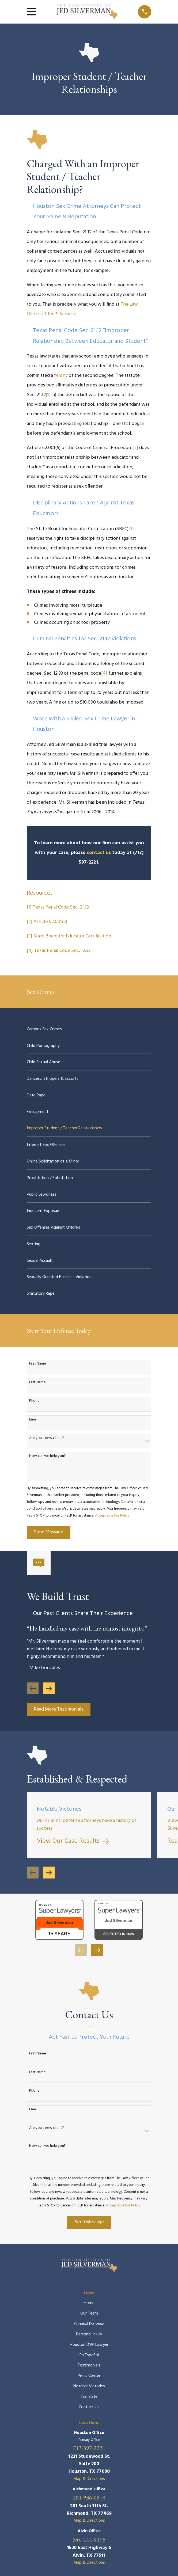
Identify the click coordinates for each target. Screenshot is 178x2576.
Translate (89, 2396)
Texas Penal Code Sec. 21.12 (61, 907)
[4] (104, 673)
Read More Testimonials (58, 1709)
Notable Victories (89, 2386)
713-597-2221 (89, 2448)
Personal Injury (89, 2334)
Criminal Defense (89, 2323)
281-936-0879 (89, 2498)
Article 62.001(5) (50, 922)
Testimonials (89, 2365)
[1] (48, 395)
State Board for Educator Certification (72, 936)
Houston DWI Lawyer (89, 2344)
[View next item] (49, 1688)
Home (89, 2303)
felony (61, 375)
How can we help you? (47, 1456)
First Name (37, 1364)
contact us (99, 853)
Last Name (37, 1382)
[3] (131, 529)
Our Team (89, 2313)
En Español (89, 2355)
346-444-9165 (89, 2540)
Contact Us (89, 2407)
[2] (135, 448)
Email (33, 1420)
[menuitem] (89, 1029)
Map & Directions (89, 2478)
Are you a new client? (46, 1438)
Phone (34, 1401)
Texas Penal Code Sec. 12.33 (62, 951)
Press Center (89, 2375)
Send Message (48, 1532)
